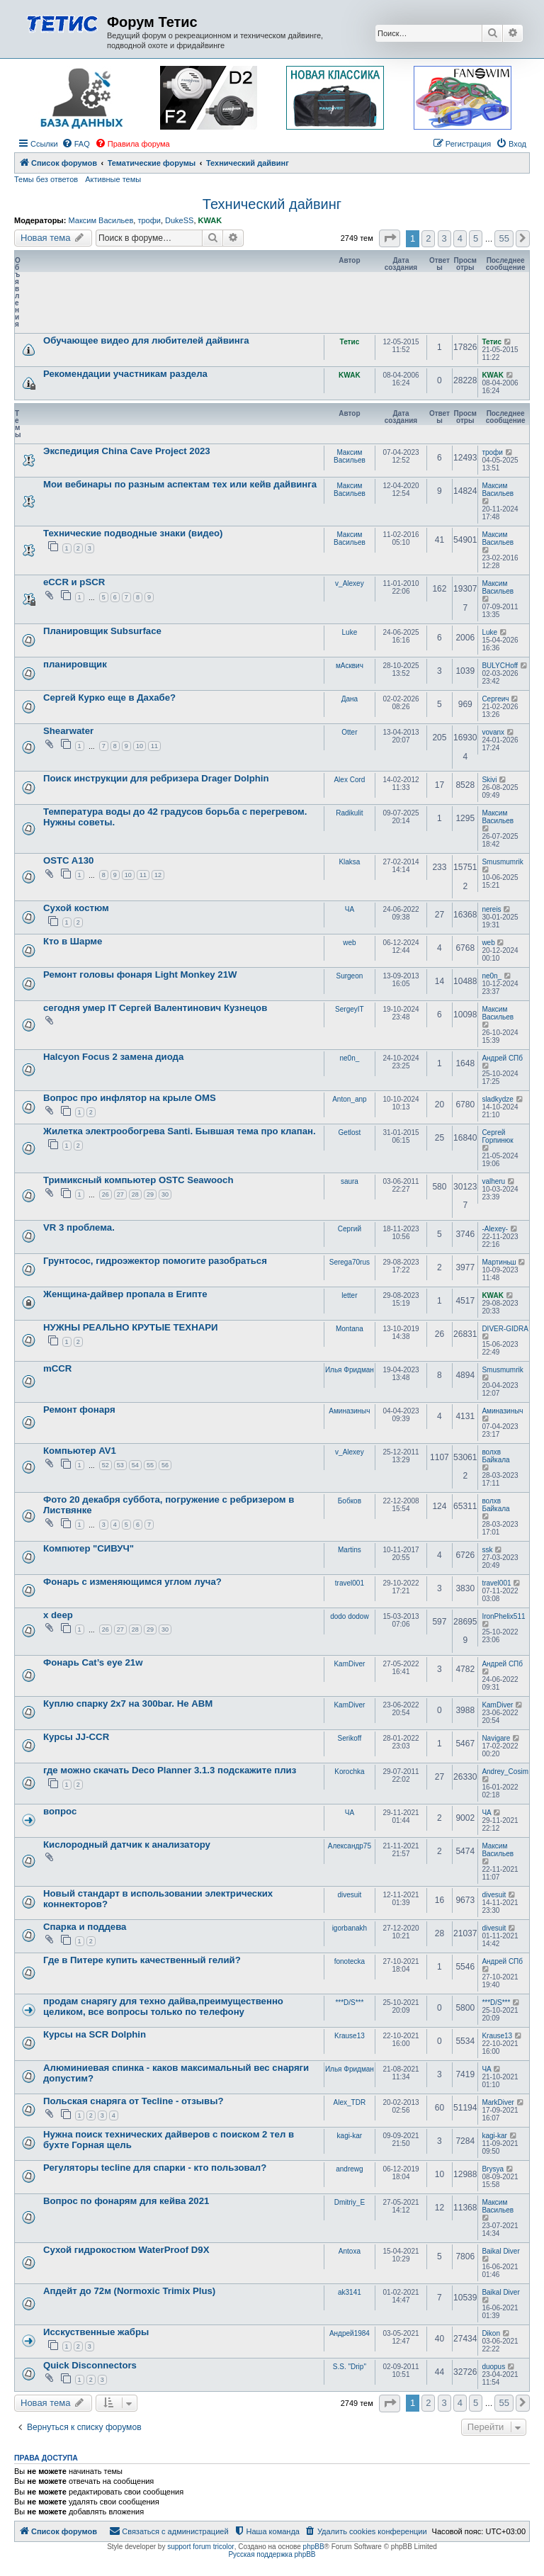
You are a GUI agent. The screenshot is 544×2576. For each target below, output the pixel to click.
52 (105, 1465)
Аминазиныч (349, 1411)
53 (120, 1465)
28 (135, 1194)
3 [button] (444, 238)
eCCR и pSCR (74, 582)
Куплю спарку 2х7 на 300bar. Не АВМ (127, 1703)
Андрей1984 (349, 2333)
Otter (349, 732)
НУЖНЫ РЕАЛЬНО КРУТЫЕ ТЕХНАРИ (130, 1327)
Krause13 (349, 2036)
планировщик (75, 664)
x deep (58, 1615)
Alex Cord (349, 780)
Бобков (349, 1501)
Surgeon (349, 976)
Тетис (350, 342)
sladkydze (497, 1099)
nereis (491, 909)
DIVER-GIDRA (505, 1329)
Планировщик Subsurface (102, 631)
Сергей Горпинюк (497, 1136)
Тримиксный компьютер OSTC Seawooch (138, 1180)
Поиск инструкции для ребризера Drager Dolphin (156, 778)
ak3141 (349, 2292)
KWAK (210, 220)
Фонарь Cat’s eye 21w (92, 1662)
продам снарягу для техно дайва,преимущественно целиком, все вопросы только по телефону (163, 2006)
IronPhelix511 (503, 1616)
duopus (493, 2367)
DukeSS (179, 220)
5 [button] (475, 238)
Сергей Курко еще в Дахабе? (109, 697)
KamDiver (349, 1664)
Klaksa (349, 862)
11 (154, 746)
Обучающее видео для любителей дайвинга (146, 340)
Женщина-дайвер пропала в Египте (125, 1294)
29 (150, 1194)
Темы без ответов (46, 179)
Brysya (493, 2169)
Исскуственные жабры (96, 2332)
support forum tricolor (200, 2546)
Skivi (489, 780)
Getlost (350, 1132)
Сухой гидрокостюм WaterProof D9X (126, 2249)
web (349, 943)
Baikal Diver (500, 2251)
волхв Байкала (495, 1456)
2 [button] (428, 238)
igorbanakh (349, 1928)
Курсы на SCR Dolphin (94, 2034)
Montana (349, 1329)
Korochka (349, 1771)
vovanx (493, 732)
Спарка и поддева (84, 1926)
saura (349, 1181)
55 (150, 1465)
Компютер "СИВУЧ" (88, 1548)
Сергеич (495, 699)
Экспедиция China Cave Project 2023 (126, 451)
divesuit (349, 1895)
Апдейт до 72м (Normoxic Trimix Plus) (129, 2291)
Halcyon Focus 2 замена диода (113, 1056)
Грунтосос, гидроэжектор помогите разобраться (155, 1260)
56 (165, 1465)
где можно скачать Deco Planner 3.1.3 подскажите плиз (169, 1770)
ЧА (349, 909)
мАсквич (349, 666)
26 (105, 1194)
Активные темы (113, 179)
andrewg (349, 2169)
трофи (148, 220)
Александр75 (349, 1846)
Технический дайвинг (272, 204)
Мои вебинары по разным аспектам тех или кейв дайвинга (180, 484)
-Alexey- (495, 1229)
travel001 (349, 1583)
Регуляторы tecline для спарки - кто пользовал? (154, 2167)
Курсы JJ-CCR (76, 1737)
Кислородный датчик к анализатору (126, 1844)
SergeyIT (349, 1009)
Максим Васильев (100, 220)
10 (139, 746)
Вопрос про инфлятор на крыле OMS (129, 1097)
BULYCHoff (500, 666)
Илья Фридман (349, 1370)
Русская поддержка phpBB (271, 2554)
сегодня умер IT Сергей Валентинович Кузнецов (155, 1007)
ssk (487, 1550)
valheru (493, 1181)
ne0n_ (492, 976)
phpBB (313, 2546)
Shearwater (68, 730)
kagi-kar (350, 2136)
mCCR (57, 1368)
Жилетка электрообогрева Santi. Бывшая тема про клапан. (179, 1131)
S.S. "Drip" (349, 2367)
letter (349, 1295)
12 (158, 875)
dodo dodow (349, 1616)
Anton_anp (349, 1099)
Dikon (491, 2333)
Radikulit (349, 813)
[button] (389, 238)
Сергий (349, 1229)
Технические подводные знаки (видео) (132, 533)
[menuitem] (76, 143)
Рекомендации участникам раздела (125, 373)
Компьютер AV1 (79, 1450)
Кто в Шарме (72, 941)
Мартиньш (499, 1262)
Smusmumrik (502, 862)
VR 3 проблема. (79, 1227)
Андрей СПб (502, 1058)
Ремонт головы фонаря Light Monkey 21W (140, 974)
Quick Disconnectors (90, 2365)
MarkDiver (498, 2102)
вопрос (59, 1811)
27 (120, 1194)
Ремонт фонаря (79, 1409)
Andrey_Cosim (505, 1771)
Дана (349, 699)
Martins (349, 1550)
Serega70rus (349, 1262)
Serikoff (350, 1738)
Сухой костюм (76, 908)
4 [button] (460, 238)
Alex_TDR (350, 2102)
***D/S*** (349, 2002)
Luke (350, 632)
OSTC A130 (68, 860)
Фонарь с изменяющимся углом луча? (132, 1581)
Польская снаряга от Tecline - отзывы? (133, 2101)
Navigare (496, 1738)
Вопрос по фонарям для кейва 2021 (126, 2201)
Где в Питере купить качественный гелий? (142, 1960)
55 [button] (504, 238)
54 (135, 1465)
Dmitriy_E (349, 2202)
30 (165, 1194)
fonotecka (349, 1961)
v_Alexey (349, 583)
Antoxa (350, 2251)
